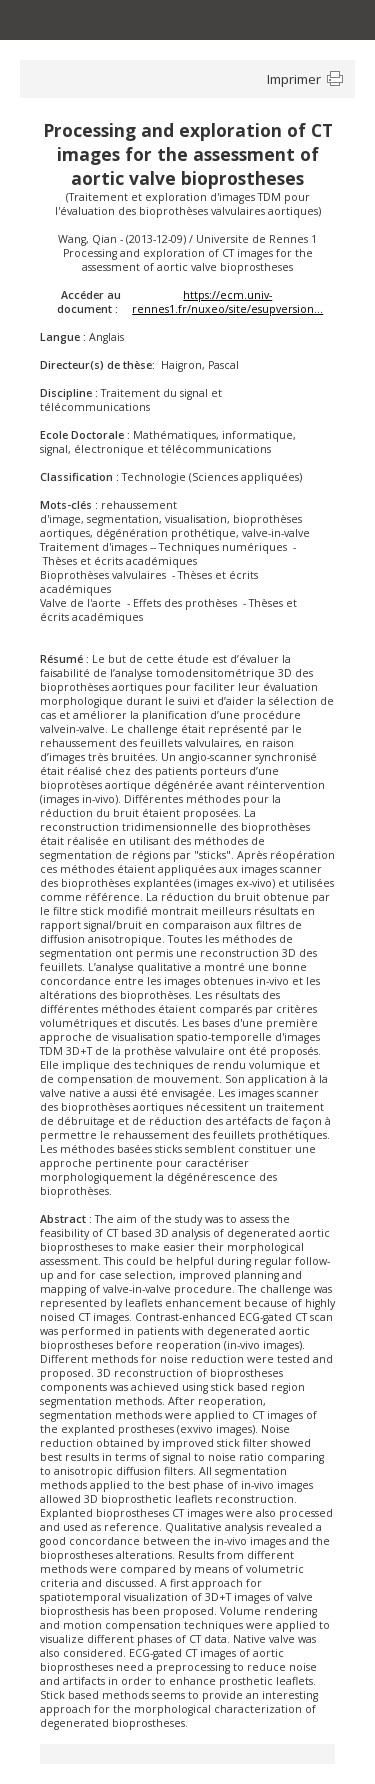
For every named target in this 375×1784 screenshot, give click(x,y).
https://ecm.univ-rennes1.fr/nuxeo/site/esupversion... (227, 302)
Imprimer (294, 79)
